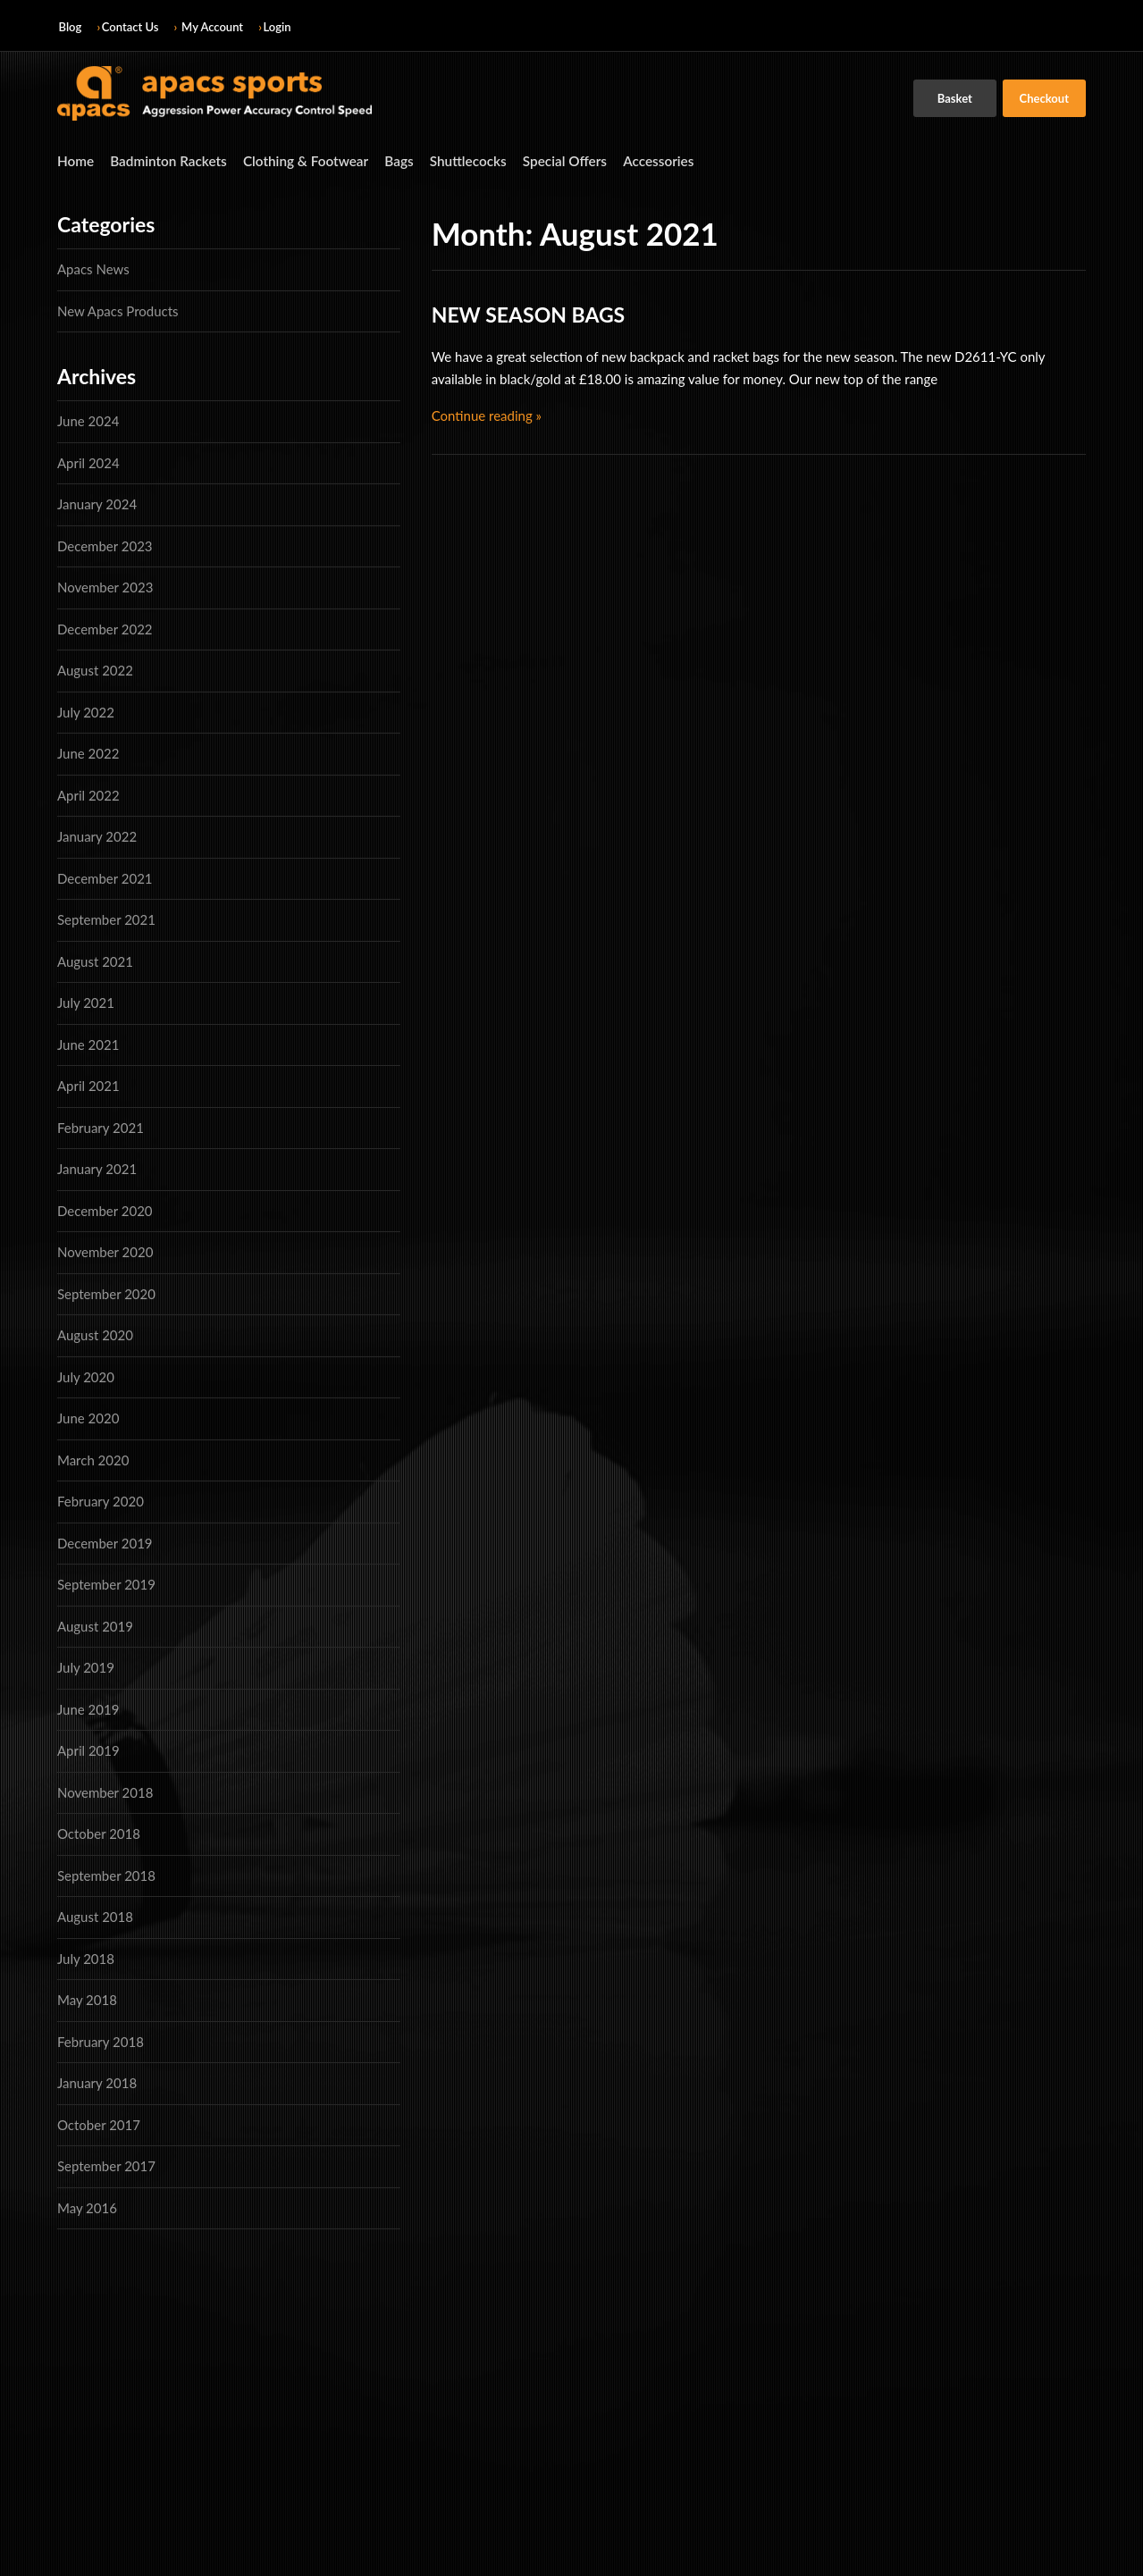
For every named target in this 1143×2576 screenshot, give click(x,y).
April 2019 (88, 1749)
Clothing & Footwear (287, 159)
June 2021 (88, 1043)
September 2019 (106, 1582)
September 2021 (106, 918)
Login (277, 27)
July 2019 (85, 1665)
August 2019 (95, 1624)
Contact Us (130, 27)
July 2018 (85, 1957)
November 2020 (105, 1250)
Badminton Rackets (160, 159)
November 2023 (105, 585)
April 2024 (88, 461)
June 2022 (88, 751)
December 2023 (105, 544)
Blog (70, 27)
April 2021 (88, 1084)
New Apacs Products (118, 308)
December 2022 (105, 627)
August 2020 (95, 1333)
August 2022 (95, 668)
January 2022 (97, 835)
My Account (212, 27)
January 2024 (97, 502)
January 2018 (97, 2081)
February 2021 (100, 1126)
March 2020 (93, 1458)
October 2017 (98, 2123)
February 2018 (100, 2040)
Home (74, 159)
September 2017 (106, 2164)
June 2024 (88, 419)
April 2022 (88, 793)
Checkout (1044, 98)
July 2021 (85, 1001)
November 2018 (105, 1791)
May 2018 (87, 1998)
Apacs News (93, 267)
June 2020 (88, 1416)
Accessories (615, 159)
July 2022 (85, 710)
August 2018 (95, 1915)
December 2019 (105, 1541)
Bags (373, 159)
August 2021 (95, 960)
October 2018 (98, 1832)
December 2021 (105, 876)
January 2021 (97, 1167)
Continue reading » (487, 413)
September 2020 (106, 1292)
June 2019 (88, 1707)
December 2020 (105, 1209)
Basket (954, 98)
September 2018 (106, 1874)
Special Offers (528, 159)
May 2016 (87, 2206)
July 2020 (85, 1375)
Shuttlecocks (438, 159)
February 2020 (100, 1499)
